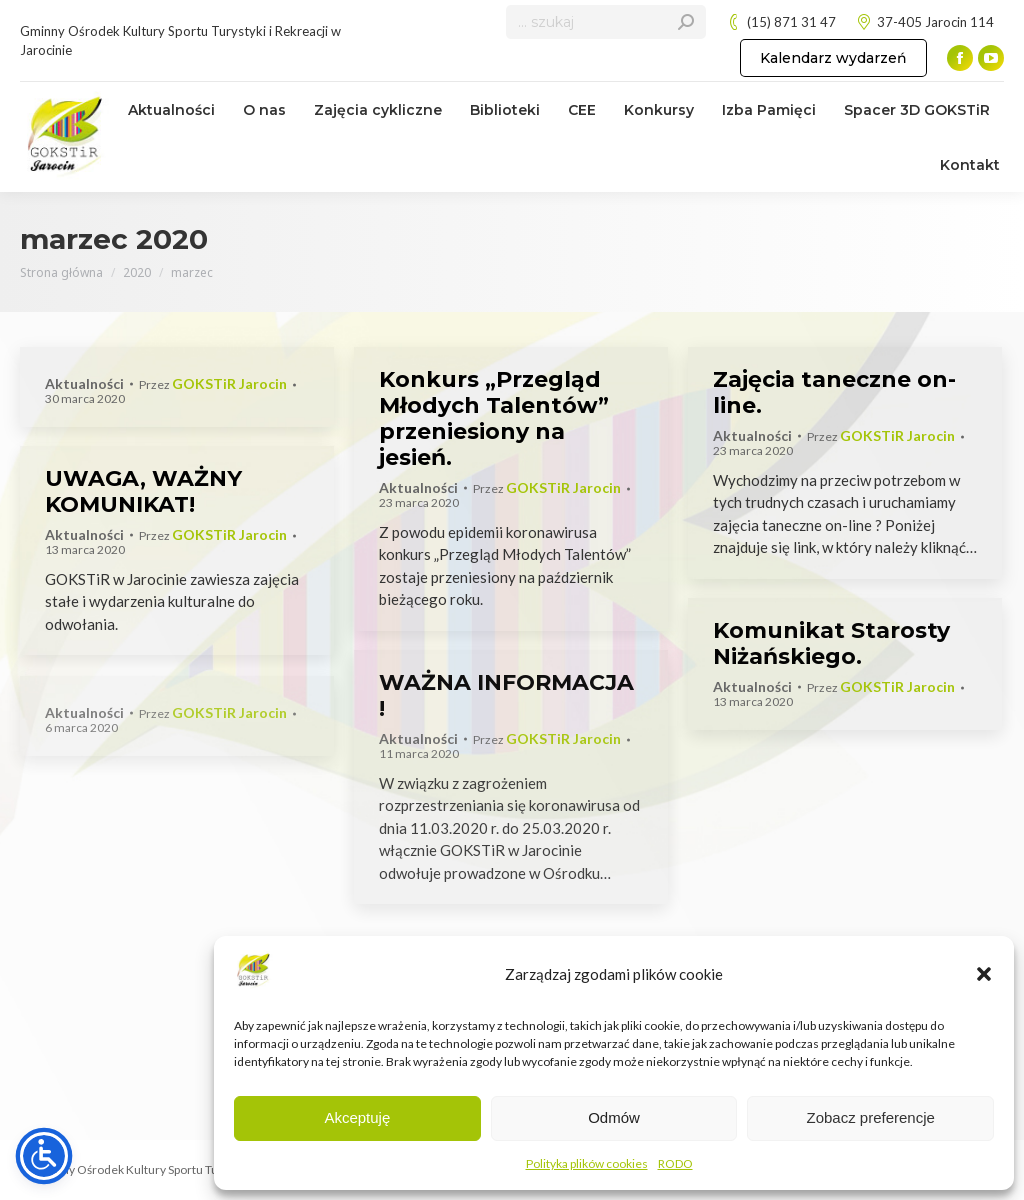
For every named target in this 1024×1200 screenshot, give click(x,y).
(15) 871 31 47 (781, 22)
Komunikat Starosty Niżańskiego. (831, 643)
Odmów (614, 1117)
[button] (984, 974)
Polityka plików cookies (587, 1163)
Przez (213, 384)
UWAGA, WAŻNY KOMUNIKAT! (143, 491)
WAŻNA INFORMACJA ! (506, 695)
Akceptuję (357, 1117)
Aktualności (84, 383)
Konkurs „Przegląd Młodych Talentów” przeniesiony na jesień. (494, 418)
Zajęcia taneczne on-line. (834, 392)
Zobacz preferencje (870, 1117)
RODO (675, 1163)
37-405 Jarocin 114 (925, 22)
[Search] (606, 22)
